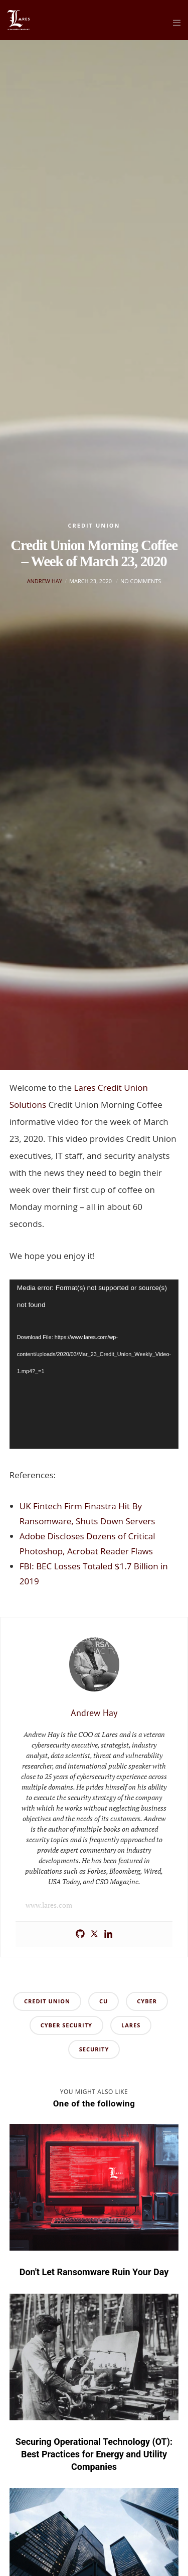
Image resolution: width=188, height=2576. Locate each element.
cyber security (66, 2025)
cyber (147, 2001)
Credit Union (94, 525)
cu (103, 2001)
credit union (47, 2001)
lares (130, 2025)
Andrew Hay (44, 581)
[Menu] (173, 23)
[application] (94, 1364)
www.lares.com (49, 1905)
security (94, 2049)
